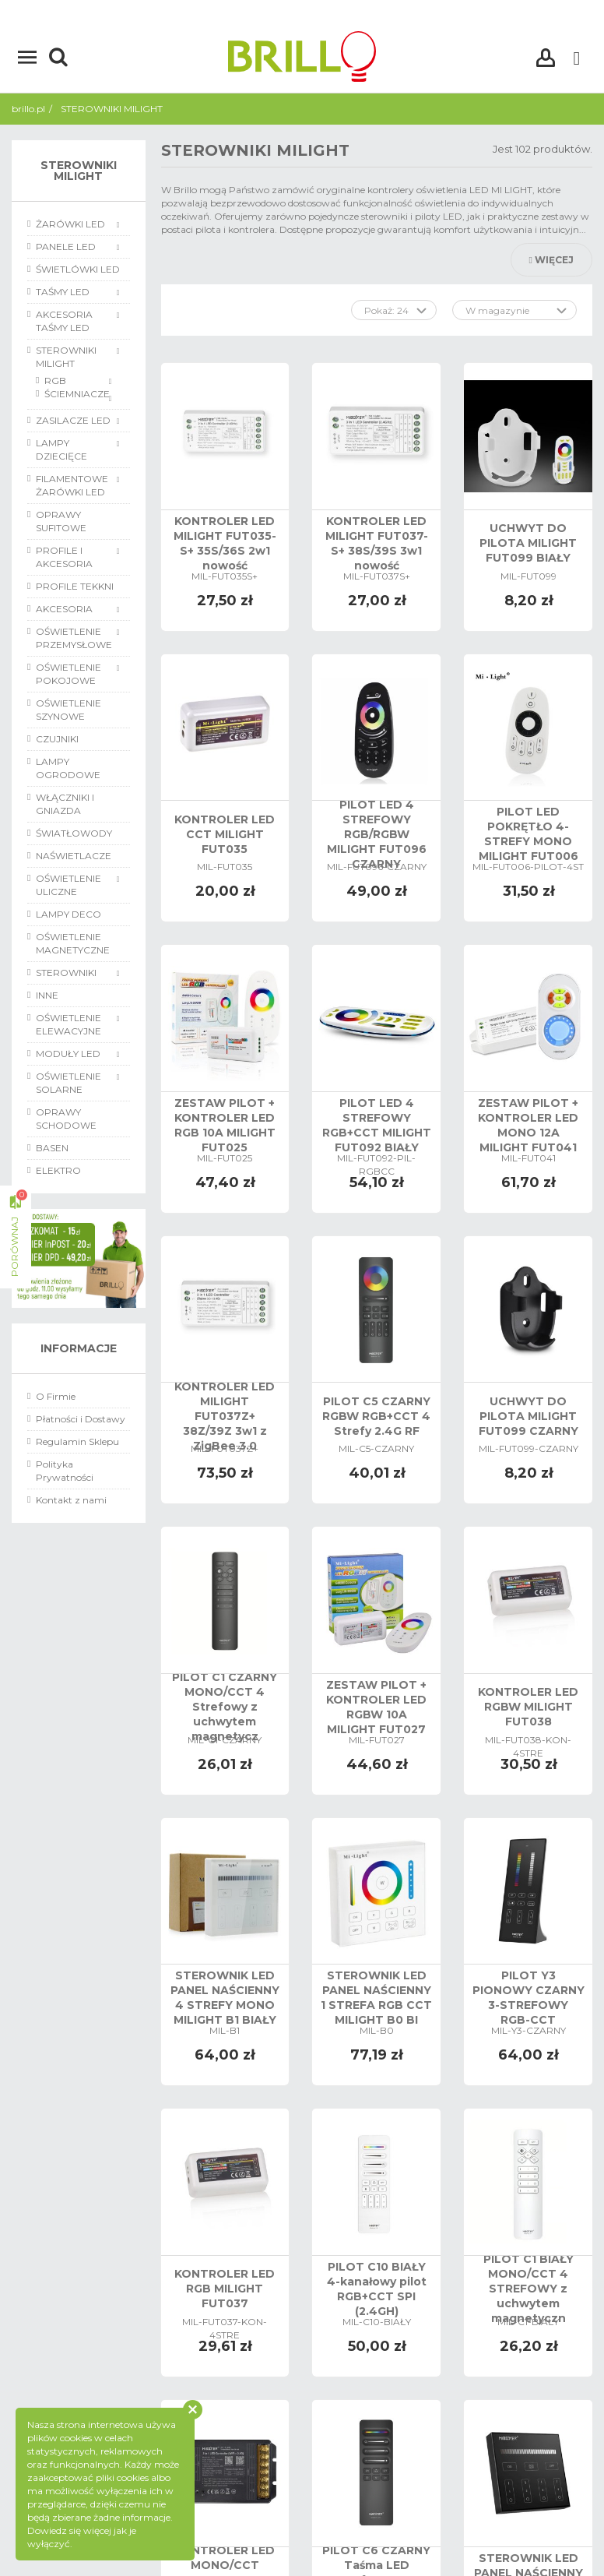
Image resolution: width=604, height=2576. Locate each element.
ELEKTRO (58, 1170)
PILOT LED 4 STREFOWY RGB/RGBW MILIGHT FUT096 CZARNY (377, 834)
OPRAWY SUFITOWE (61, 521)
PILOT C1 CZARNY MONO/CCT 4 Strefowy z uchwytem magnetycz (224, 1706)
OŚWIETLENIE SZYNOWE (68, 709)
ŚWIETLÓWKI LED (78, 269)
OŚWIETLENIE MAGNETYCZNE (73, 943)
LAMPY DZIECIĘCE (61, 449)
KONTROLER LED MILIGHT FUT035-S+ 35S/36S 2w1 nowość (225, 543)
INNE (47, 995)
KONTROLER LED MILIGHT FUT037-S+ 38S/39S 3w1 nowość (376, 543)
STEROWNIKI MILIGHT (66, 356)
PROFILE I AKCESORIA (64, 556)
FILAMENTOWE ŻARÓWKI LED (72, 485)
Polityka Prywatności (64, 1470)
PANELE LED (66, 246)
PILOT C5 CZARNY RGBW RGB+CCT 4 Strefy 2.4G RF (376, 1416)
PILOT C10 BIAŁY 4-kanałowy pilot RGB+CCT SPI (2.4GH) (377, 2289)
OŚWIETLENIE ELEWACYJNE (68, 1024)
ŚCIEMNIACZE (77, 394)
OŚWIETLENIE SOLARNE (68, 1082)
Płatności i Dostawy (80, 1419)
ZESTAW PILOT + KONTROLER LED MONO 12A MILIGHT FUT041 (528, 1125)
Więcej (551, 260)
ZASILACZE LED (73, 420)
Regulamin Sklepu (77, 1441)
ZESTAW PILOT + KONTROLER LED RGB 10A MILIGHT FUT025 (225, 1125)
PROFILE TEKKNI (75, 586)
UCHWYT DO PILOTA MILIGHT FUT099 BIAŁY (528, 543)
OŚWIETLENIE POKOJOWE (68, 673)
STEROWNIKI (66, 972)
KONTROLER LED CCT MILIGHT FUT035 (224, 834)
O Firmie (56, 1396)
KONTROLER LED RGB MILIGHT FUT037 (224, 2288)
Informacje (78, 1348)
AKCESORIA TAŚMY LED (64, 320)
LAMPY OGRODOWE (68, 768)
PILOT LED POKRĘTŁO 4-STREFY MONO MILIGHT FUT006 (528, 834)
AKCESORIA (64, 609)
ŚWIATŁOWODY (74, 833)
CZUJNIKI (57, 739)
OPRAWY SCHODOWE (66, 1118)
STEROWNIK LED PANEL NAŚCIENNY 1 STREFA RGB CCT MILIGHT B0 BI (376, 1997)
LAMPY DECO (68, 914)
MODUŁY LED (68, 1053)
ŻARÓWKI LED (70, 224)
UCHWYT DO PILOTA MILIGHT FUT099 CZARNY (528, 1416)
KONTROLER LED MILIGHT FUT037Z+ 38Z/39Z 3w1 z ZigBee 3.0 (224, 1416)
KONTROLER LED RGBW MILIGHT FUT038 (528, 1706)
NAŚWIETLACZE (73, 856)
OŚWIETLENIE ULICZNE (68, 884)
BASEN (52, 1148)
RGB (55, 380)
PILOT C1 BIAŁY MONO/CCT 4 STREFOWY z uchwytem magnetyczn (528, 2288)
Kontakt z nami (71, 1500)
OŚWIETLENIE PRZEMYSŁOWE (74, 637)
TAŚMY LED (63, 292)
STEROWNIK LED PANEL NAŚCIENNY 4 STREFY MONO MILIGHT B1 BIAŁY (224, 1997)
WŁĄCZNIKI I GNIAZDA (65, 803)
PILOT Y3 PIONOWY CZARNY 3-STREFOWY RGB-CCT (528, 1997)
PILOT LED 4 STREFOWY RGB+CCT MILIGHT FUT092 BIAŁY (376, 1125)
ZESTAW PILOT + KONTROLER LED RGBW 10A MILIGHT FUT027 (376, 1707)
